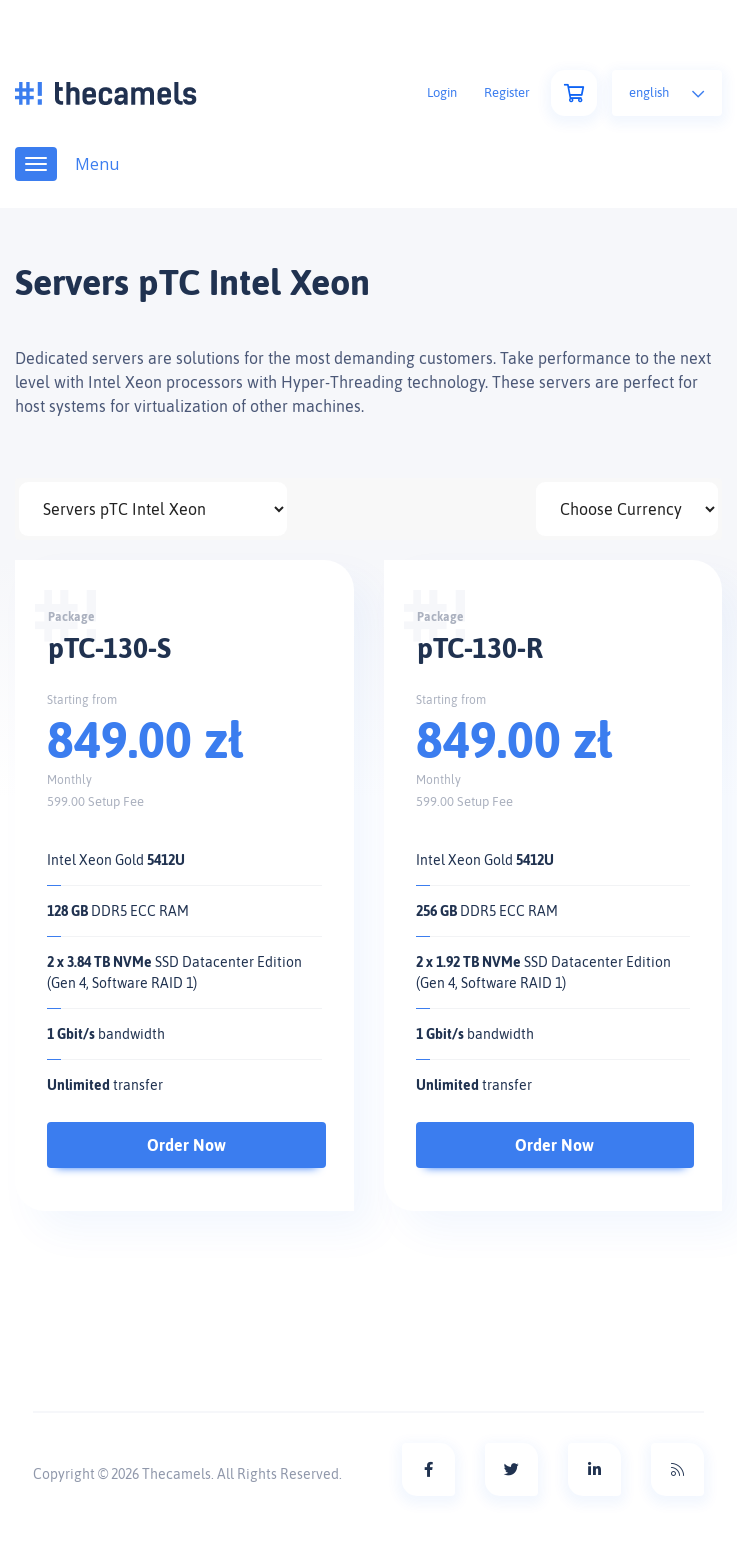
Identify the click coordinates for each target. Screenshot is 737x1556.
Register (507, 92)
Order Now (186, 1145)
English (667, 92)
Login (442, 92)
